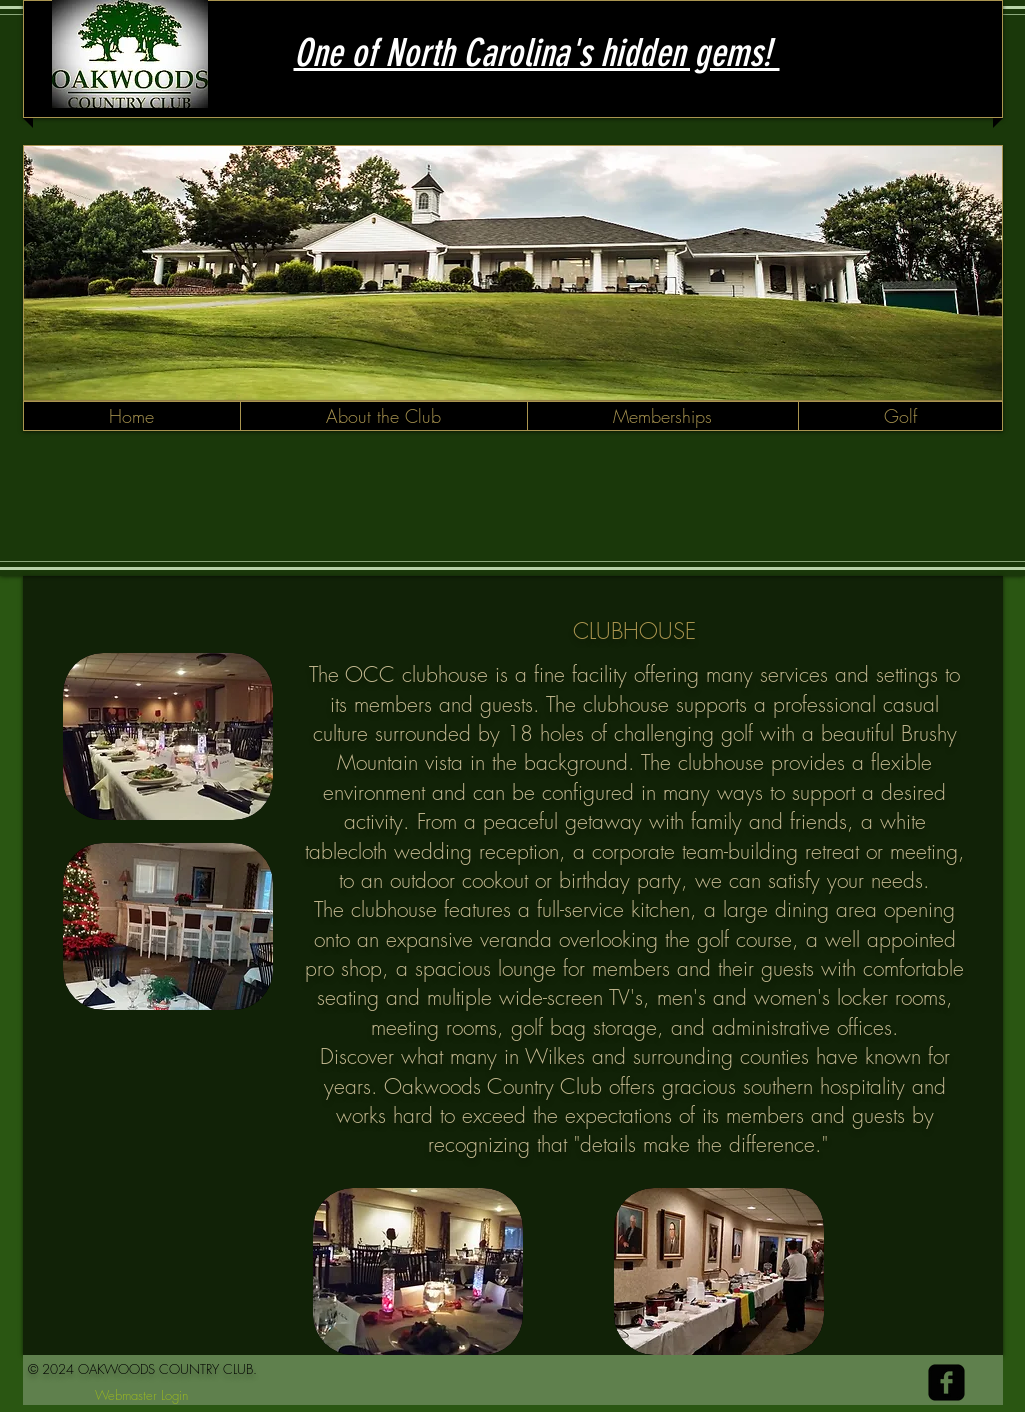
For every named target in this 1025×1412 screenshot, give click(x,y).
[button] (383, 416)
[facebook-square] (946, 1382)
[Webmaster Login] (141, 1395)
